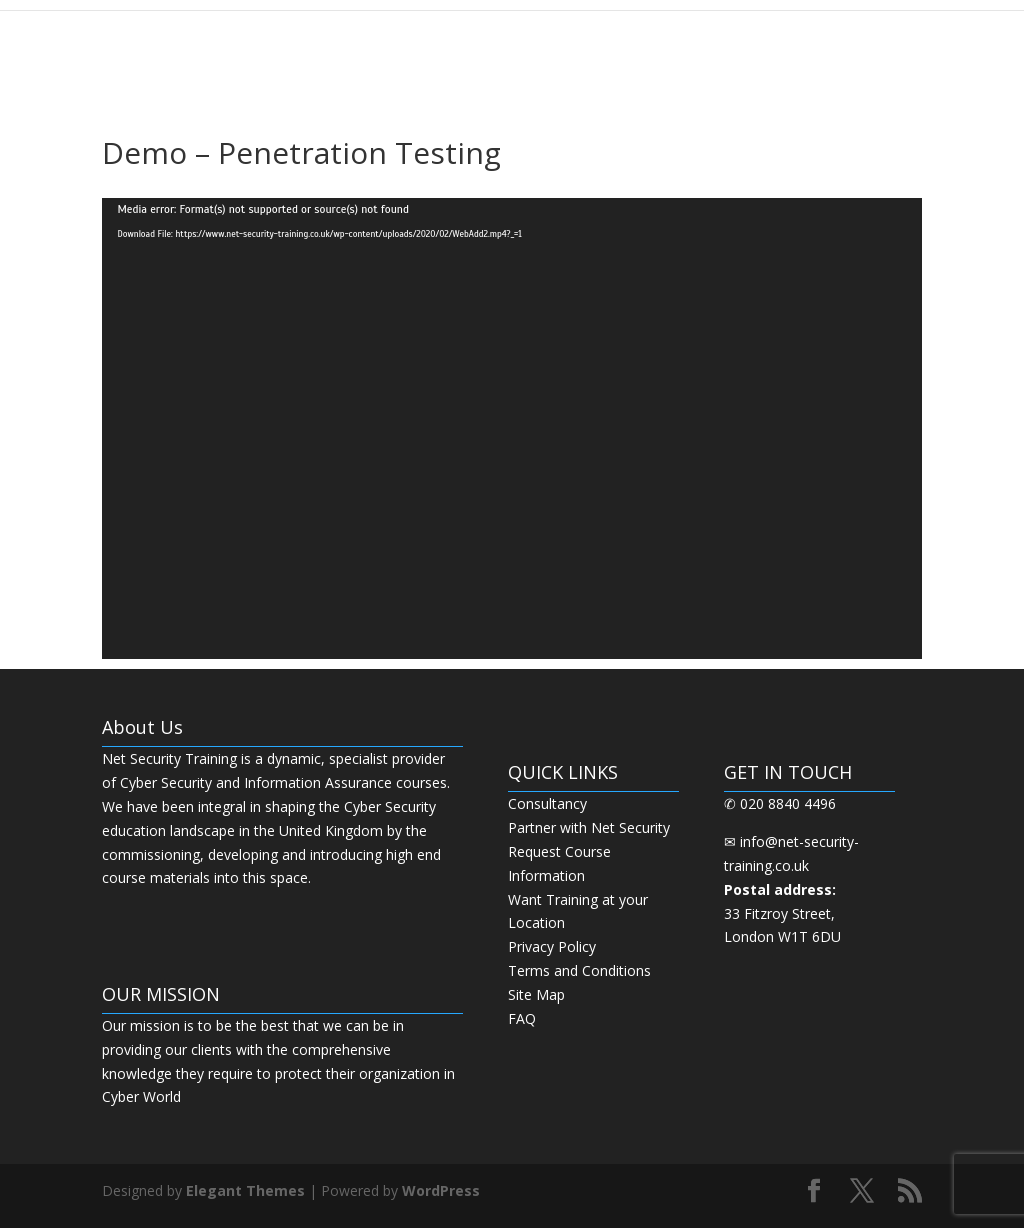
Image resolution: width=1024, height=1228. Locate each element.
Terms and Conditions (579, 970)
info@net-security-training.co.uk (791, 865)
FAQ (522, 1018)
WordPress (441, 1190)
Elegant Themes (245, 1190)
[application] (511, 428)
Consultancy (547, 803)
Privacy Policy (552, 946)
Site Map (536, 994)
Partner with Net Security (589, 827)
